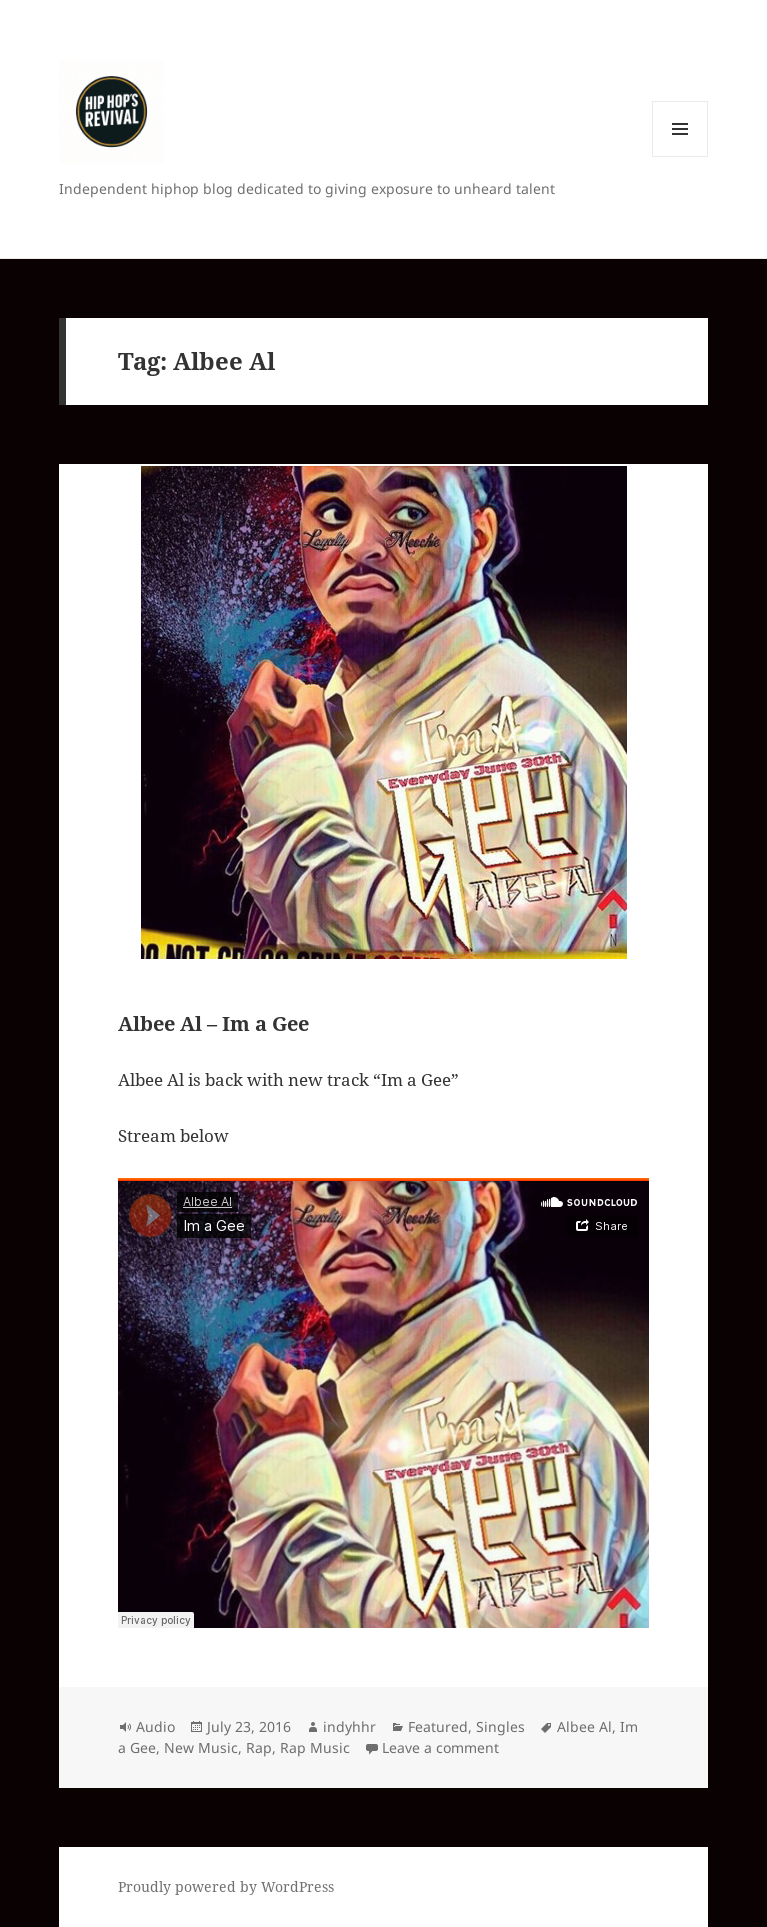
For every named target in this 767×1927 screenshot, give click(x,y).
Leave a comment (440, 1747)
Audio (155, 1726)
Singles (500, 1726)
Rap (259, 1747)
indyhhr (349, 1726)
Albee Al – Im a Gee (213, 1023)
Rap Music (315, 1747)
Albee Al (584, 1726)
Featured (438, 1726)
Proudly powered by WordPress (226, 1886)
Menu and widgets (680, 156)
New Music (201, 1747)
